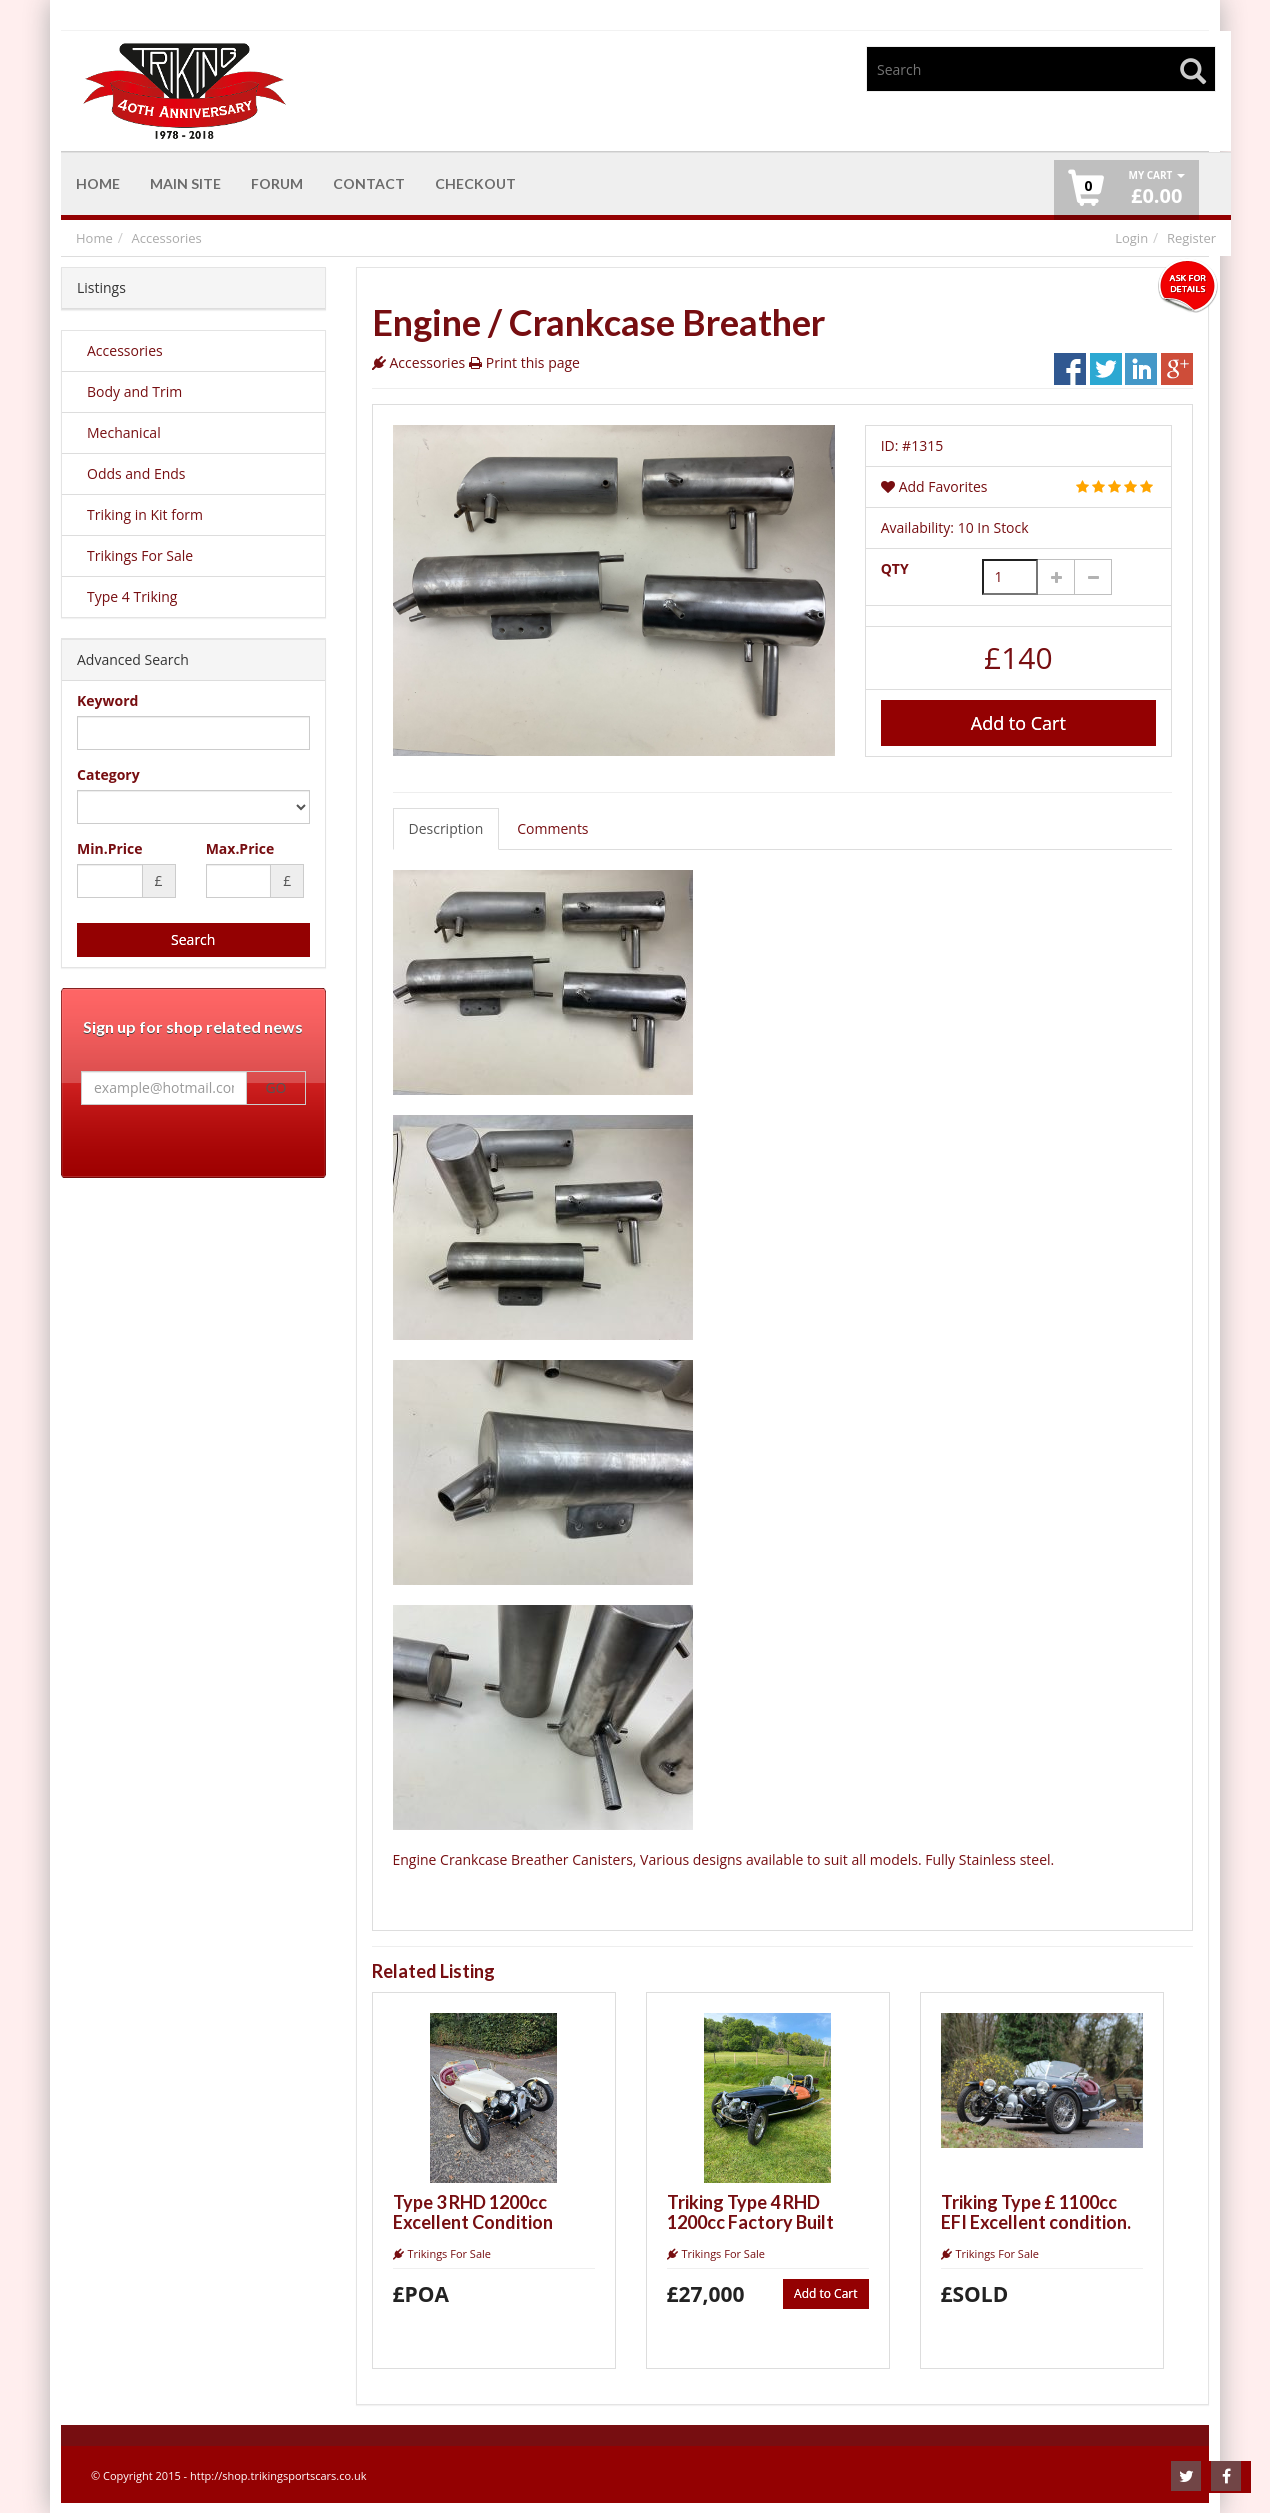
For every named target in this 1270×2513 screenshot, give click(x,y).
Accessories (167, 238)
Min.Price (110, 848)
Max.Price (240, 848)
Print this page (533, 362)
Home (94, 238)
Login (1131, 238)
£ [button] (1156, 188)
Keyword (107, 700)
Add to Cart (1018, 723)
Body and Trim (134, 391)
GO (275, 1088)
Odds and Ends (136, 473)
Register (1191, 238)
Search (193, 939)
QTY (895, 568)
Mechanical (124, 432)
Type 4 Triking (132, 596)
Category (108, 774)
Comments (552, 828)
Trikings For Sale (140, 555)
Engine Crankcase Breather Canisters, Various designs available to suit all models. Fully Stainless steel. (724, 1737)
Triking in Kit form (145, 514)
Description (446, 828)
